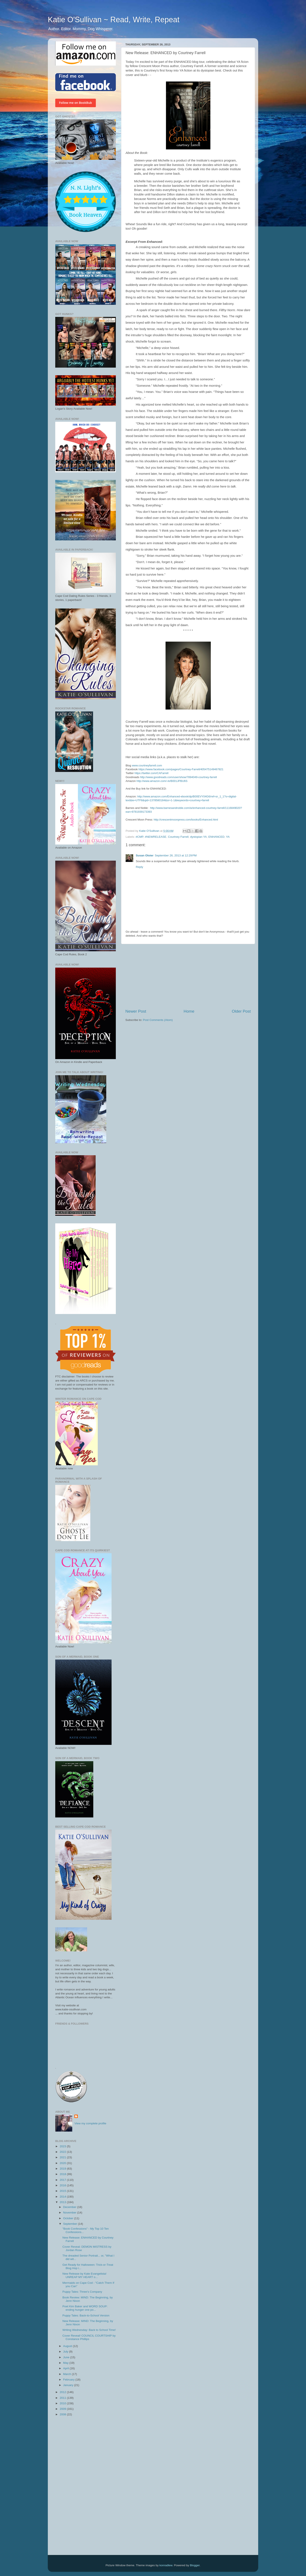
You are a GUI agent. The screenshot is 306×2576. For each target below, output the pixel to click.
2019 (63, 2168)
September (70, 2223)
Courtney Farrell (178, 836)
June (66, 2357)
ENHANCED (216, 836)
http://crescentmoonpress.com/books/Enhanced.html (186, 819)
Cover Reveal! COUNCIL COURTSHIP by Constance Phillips (89, 2337)
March (67, 2374)
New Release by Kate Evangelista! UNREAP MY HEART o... (84, 2275)
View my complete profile (90, 2123)
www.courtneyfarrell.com (147, 765)
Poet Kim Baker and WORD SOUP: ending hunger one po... (85, 2308)
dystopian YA (198, 836)
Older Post (241, 1011)
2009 (63, 2408)
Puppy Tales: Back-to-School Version (85, 2315)
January (68, 2385)
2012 (63, 2392)
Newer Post (135, 1011)
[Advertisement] (188, 976)
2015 (63, 2190)
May (66, 2362)
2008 (63, 2414)
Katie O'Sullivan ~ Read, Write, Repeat (114, 19)
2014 (63, 2196)
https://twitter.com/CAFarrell (152, 773)
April (66, 2368)
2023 (63, 2146)
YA (228, 836)
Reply (139, 867)
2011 (63, 2397)
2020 (63, 2163)
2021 (63, 2157)
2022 (63, 2151)
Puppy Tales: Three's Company (82, 2291)
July (66, 2351)
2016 (63, 2185)
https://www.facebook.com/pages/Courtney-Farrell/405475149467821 (181, 769)
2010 (63, 2403)
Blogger (195, 2565)
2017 (63, 2179)
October (68, 2218)
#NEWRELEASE (155, 836)
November (70, 2212)
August (68, 2346)
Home (189, 1011)
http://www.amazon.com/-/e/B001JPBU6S (161, 781)
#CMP (139, 836)
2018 (63, 2174)
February (69, 2379)
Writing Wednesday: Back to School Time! (89, 2329)
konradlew (165, 2565)
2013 (63, 2202)
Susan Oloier (144, 855)
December (70, 2207)
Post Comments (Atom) (158, 1020)
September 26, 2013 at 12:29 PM (176, 855)
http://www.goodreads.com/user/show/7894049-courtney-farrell (178, 777)
